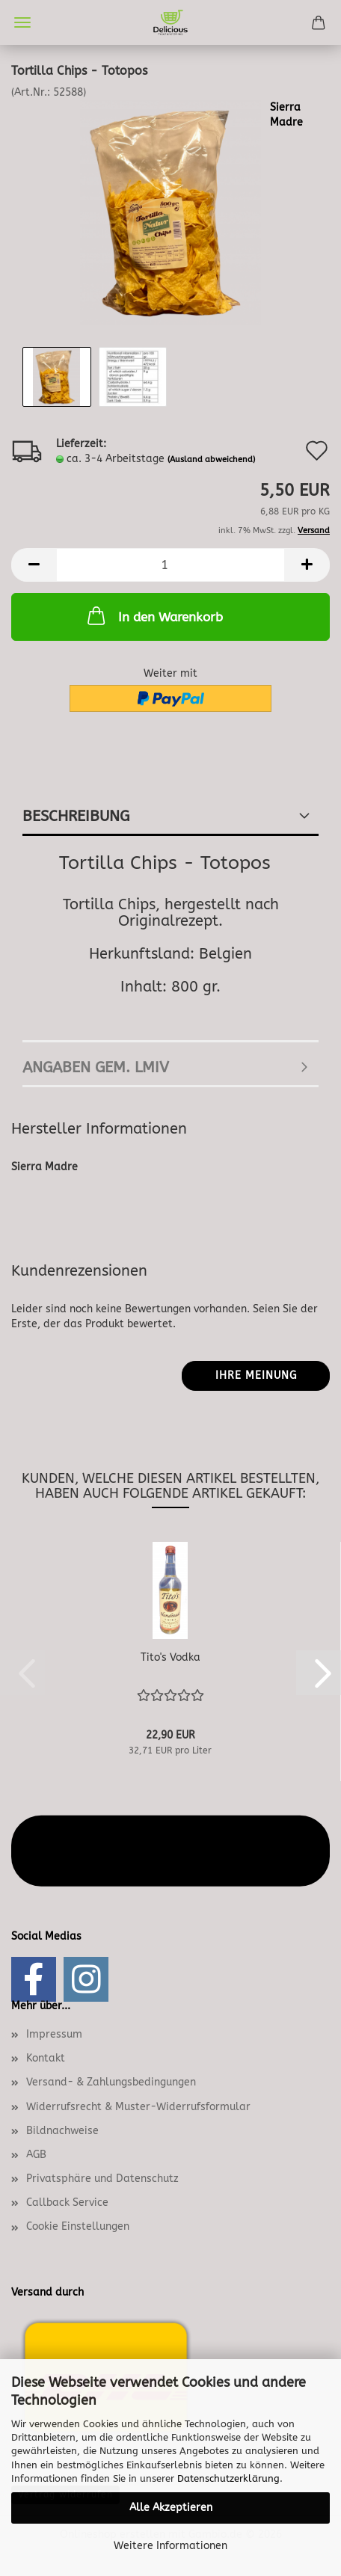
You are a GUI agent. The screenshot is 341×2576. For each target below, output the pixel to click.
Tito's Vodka (170, 1657)
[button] (33, 565)
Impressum (54, 2034)
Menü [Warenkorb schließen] (22, 22)
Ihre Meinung (256, 1375)
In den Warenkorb (154, 615)
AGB (36, 2154)
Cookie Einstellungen (77, 2226)
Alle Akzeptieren (170, 2507)
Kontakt (45, 2058)
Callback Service (67, 2202)
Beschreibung (75, 816)
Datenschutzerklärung (228, 2478)
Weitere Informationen (170, 2545)
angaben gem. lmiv (95, 1067)
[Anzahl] (170, 565)
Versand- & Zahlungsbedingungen (111, 2082)
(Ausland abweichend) (211, 459)
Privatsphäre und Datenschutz (102, 2178)
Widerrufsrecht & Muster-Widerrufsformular (138, 2106)
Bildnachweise (62, 2130)
